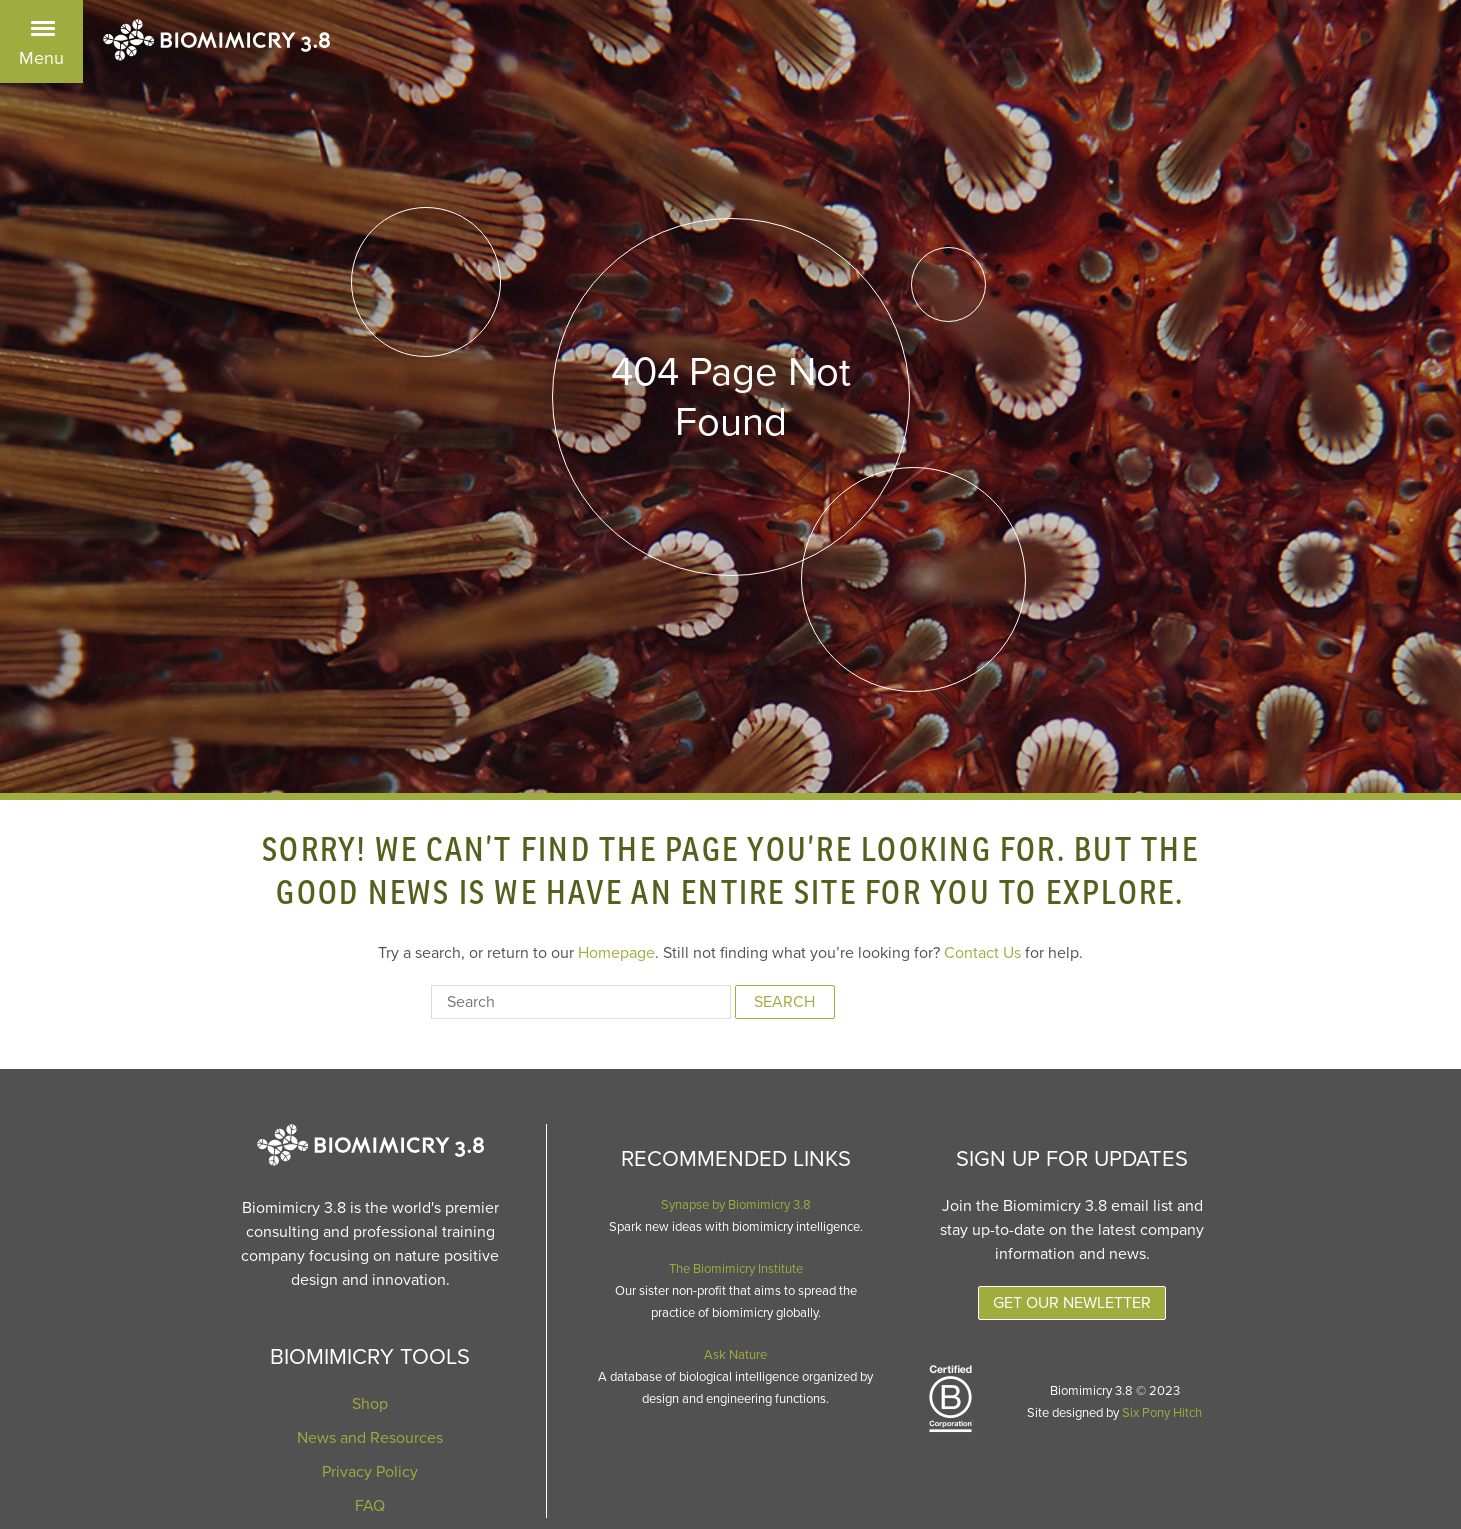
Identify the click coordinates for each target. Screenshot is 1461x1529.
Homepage (616, 953)
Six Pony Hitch (1162, 1413)
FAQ (370, 1506)
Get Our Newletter (1072, 1303)
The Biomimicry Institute (736, 1269)
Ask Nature (735, 1355)
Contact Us (982, 953)
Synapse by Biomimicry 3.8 (736, 1205)
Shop (370, 1404)
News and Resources (370, 1438)
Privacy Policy (370, 1472)
